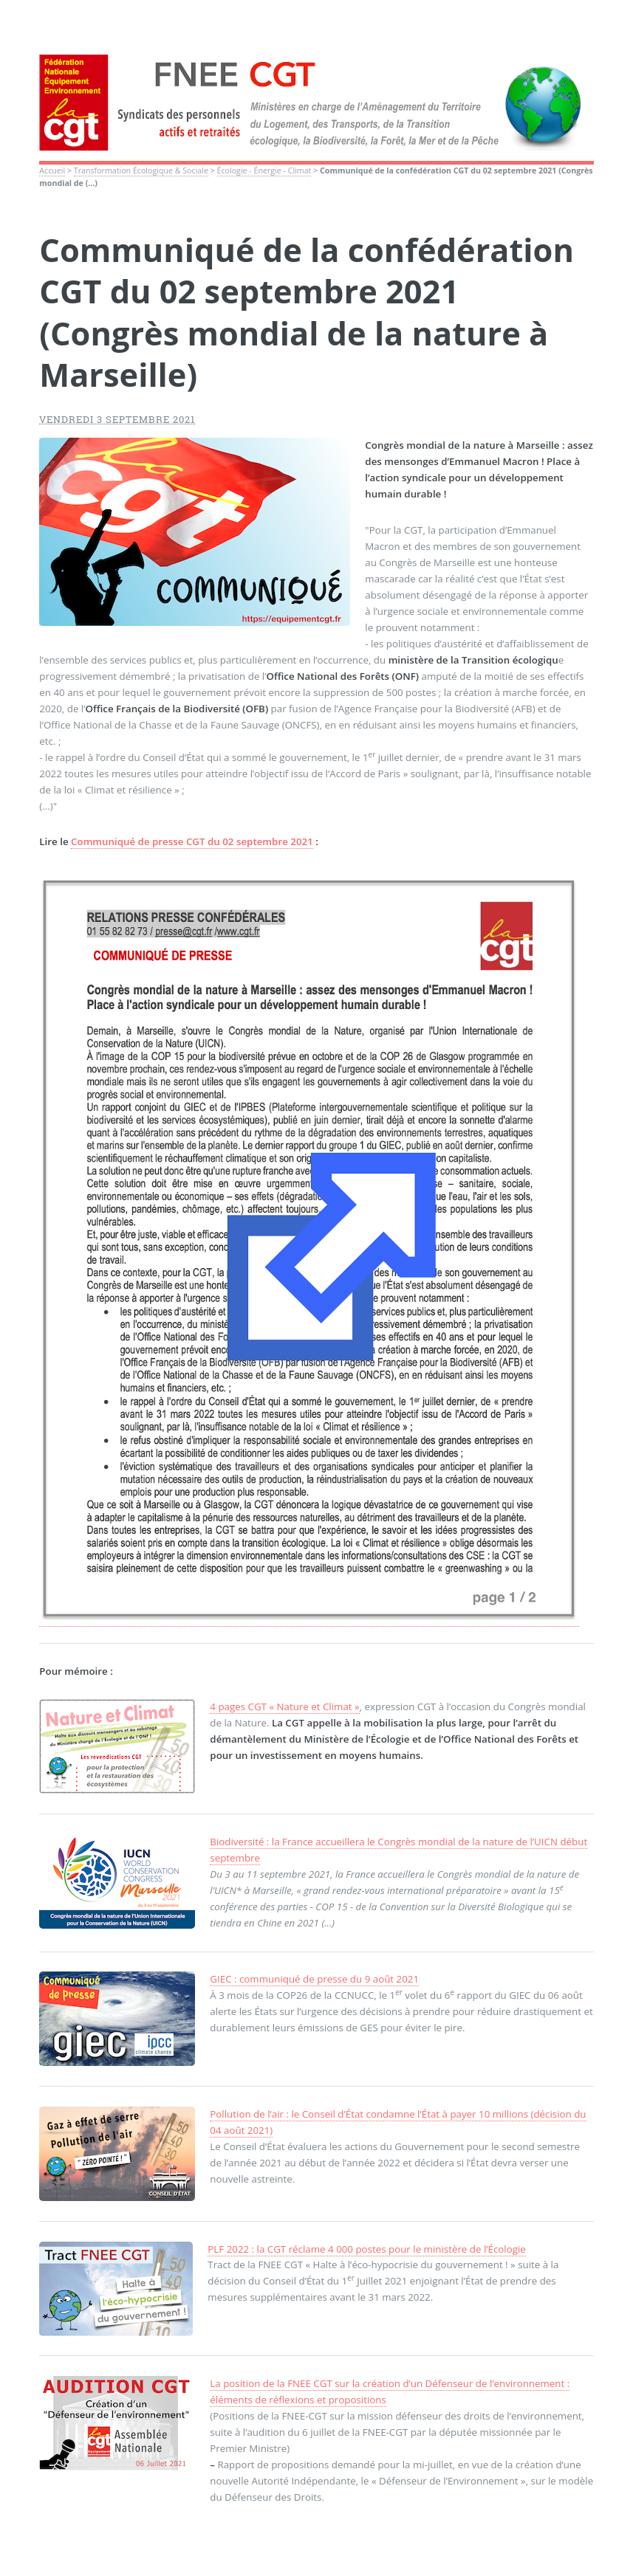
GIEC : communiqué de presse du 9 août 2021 (314, 1979)
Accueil (52, 170)
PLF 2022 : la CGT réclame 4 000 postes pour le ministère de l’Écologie (366, 2249)
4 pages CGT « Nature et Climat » (284, 1706)
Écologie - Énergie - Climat (264, 170)
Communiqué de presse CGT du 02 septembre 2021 (192, 841)
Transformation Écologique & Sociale (141, 170)
